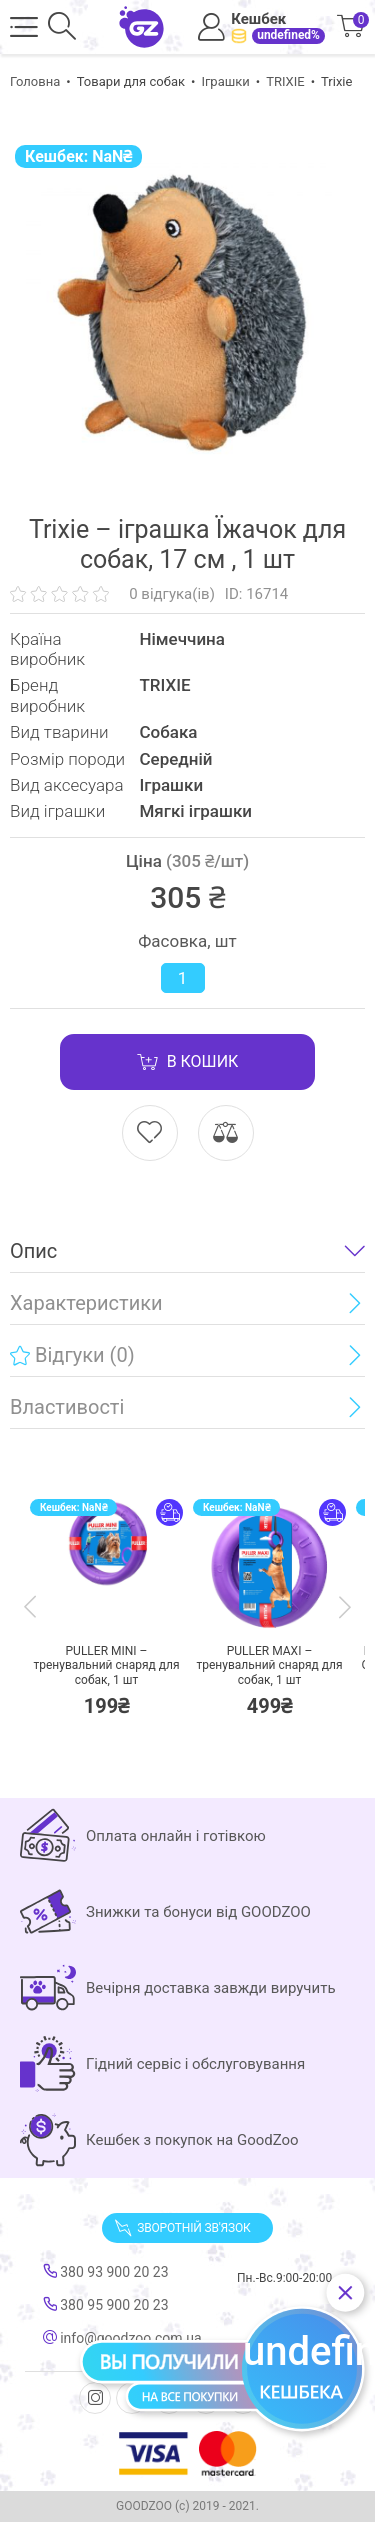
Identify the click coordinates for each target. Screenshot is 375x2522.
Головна (35, 81)
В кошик (188, 1062)
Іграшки (225, 81)
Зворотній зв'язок (182, 2228)
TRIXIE (285, 81)
